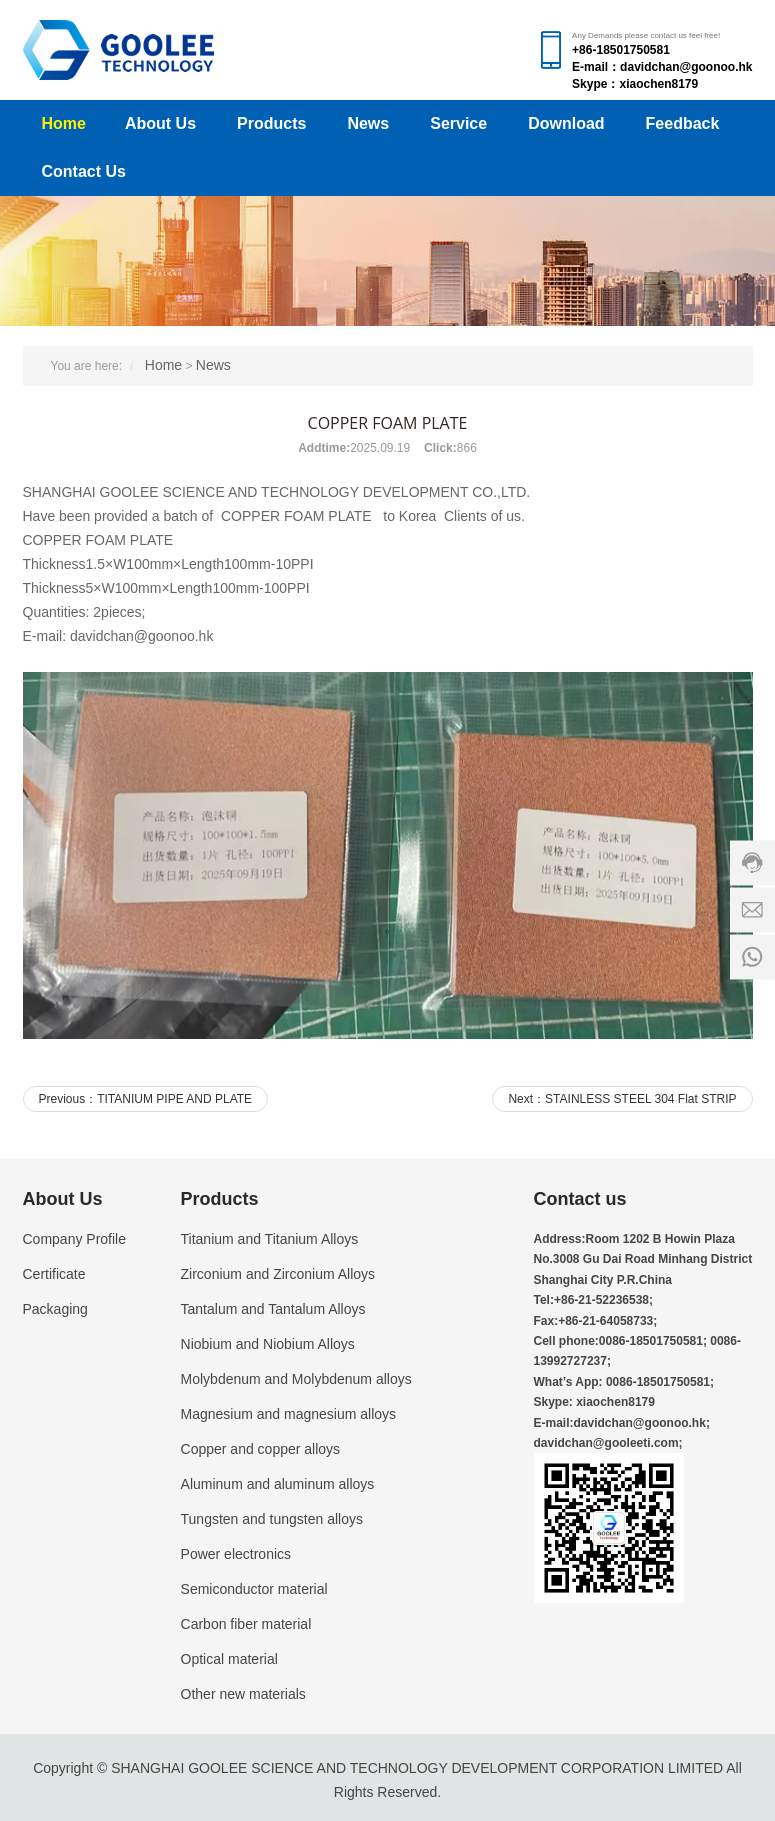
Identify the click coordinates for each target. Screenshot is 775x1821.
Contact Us (84, 171)
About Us (160, 123)
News (368, 123)
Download (566, 123)
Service (458, 123)
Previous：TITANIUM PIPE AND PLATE (146, 1099)
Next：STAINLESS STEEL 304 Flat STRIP (622, 1099)
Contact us (580, 1199)
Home (64, 123)
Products (271, 123)
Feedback (683, 123)
